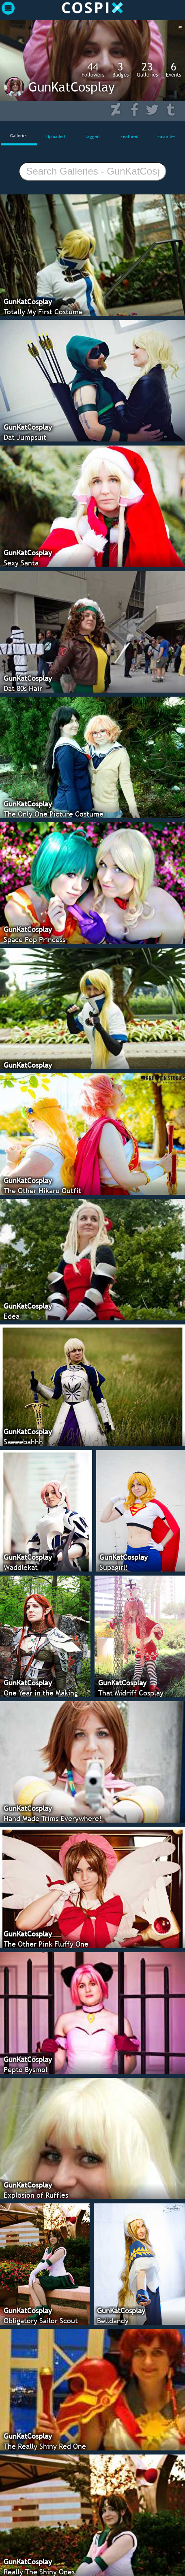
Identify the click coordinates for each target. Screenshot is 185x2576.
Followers (93, 69)
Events (173, 69)
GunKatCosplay (71, 87)
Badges (120, 69)
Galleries (147, 69)
